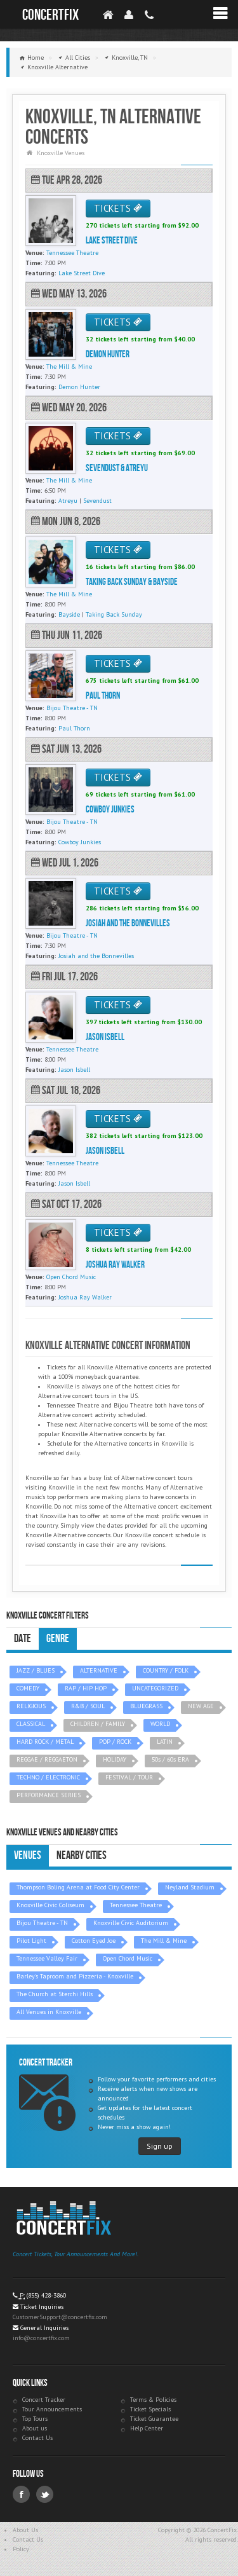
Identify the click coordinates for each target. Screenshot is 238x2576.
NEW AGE (201, 1706)
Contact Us (37, 2438)
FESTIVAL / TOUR (129, 1777)
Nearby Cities (81, 1855)
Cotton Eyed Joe (94, 1940)
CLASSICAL (31, 1724)
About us (34, 2428)
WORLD (160, 1724)
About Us (25, 2530)
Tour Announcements (52, 2409)
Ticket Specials (150, 2409)
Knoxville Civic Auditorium (130, 1923)
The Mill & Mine (164, 1940)
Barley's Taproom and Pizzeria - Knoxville (75, 1976)
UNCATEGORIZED (155, 1688)
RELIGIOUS (31, 1706)
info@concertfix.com (41, 2338)
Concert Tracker (43, 2399)
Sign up (160, 2146)
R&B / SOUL (88, 1706)
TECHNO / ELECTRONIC (48, 1777)
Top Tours (35, 2419)
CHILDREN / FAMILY (97, 1724)
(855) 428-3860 (46, 2295)
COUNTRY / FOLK (165, 1670)
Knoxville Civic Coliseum (50, 1905)
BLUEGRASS (146, 1706)
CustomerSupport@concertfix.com (60, 2317)
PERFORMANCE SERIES (49, 1795)
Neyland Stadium (190, 1887)
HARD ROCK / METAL (45, 1741)
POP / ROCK (115, 1741)
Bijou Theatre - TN (42, 1923)
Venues (27, 1855)
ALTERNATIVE (98, 1670)
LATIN (165, 1741)
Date (22, 1638)
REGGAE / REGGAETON (47, 1759)
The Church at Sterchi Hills (55, 1994)
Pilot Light (31, 1940)
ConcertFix (50, 15)
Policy (21, 2549)
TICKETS (118, 208)
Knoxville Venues (60, 153)
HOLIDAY (114, 1759)
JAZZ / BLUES (36, 1670)
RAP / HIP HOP (86, 1688)
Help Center (146, 2428)
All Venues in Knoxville (49, 2012)
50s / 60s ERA (170, 1759)
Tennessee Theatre (136, 1905)
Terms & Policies (153, 2399)
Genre (57, 1638)
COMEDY (28, 1688)
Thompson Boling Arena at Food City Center (78, 1887)
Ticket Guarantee (154, 2419)
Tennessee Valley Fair (47, 1958)
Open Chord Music (127, 1958)
